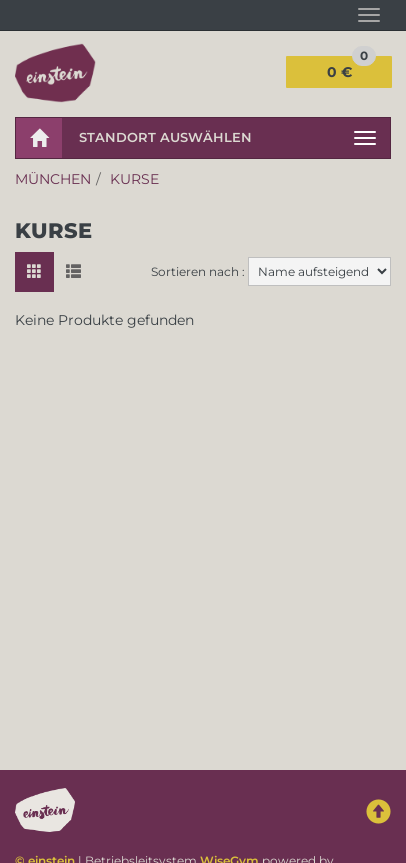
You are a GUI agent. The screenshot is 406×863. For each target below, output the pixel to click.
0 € (351, 68)
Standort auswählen (165, 137)
